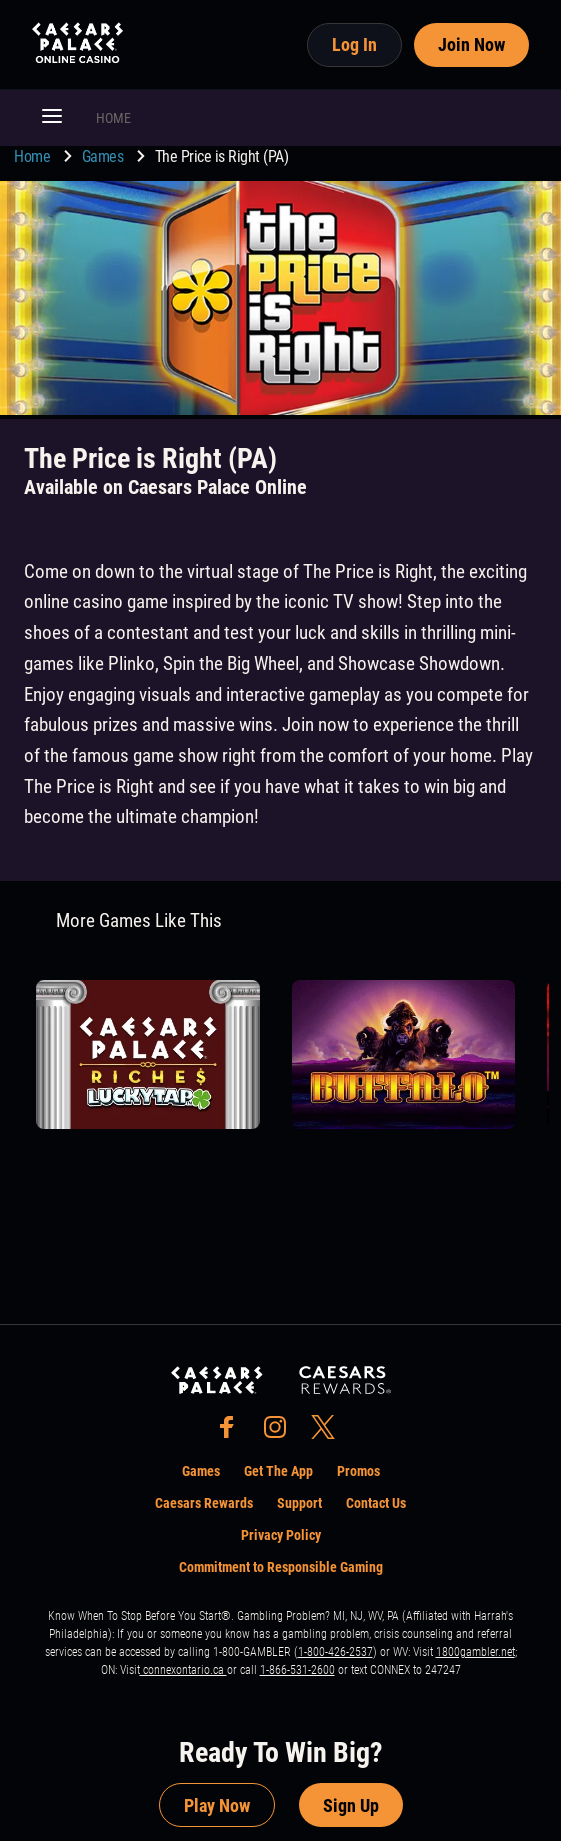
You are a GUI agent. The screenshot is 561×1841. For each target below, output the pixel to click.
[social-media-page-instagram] (281, 1432)
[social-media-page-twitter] (329, 1432)
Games (104, 156)
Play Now (217, 1805)
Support (299, 1503)
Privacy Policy (281, 1535)
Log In (354, 44)
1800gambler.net (475, 1652)
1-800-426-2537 (335, 1652)
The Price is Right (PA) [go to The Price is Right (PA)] (222, 156)
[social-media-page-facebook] (233, 1432)
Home (34, 156)
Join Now (471, 44)
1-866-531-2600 (297, 1670)
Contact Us (376, 1503)
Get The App (278, 1471)
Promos (358, 1471)
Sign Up (351, 1805)
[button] (52, 118)
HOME (113, 118)
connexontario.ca (183, 1670)
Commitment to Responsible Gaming (281, 1567)
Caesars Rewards (204, 1503)
